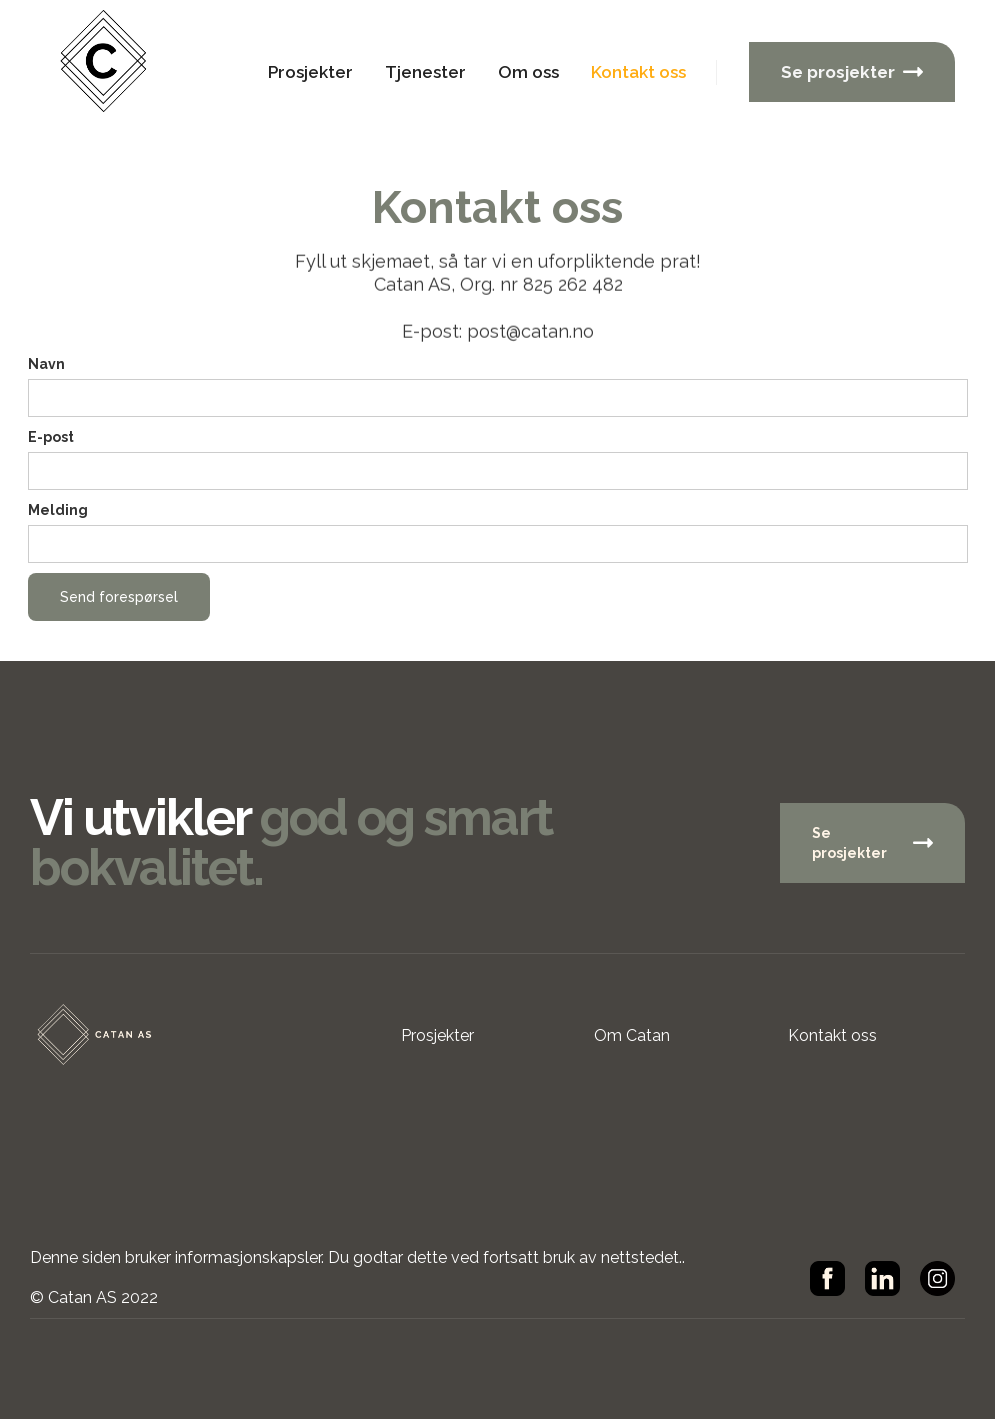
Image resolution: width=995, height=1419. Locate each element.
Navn (46, 364)
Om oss (528, 72)
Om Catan (632, 1035)
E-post (51, 437)
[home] (115, 72)
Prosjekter (310, 72)
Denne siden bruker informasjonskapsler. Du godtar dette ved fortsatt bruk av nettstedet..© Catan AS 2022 (357, 1277)
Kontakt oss (638, 72)
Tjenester (425, 72)
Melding (58, 510)
